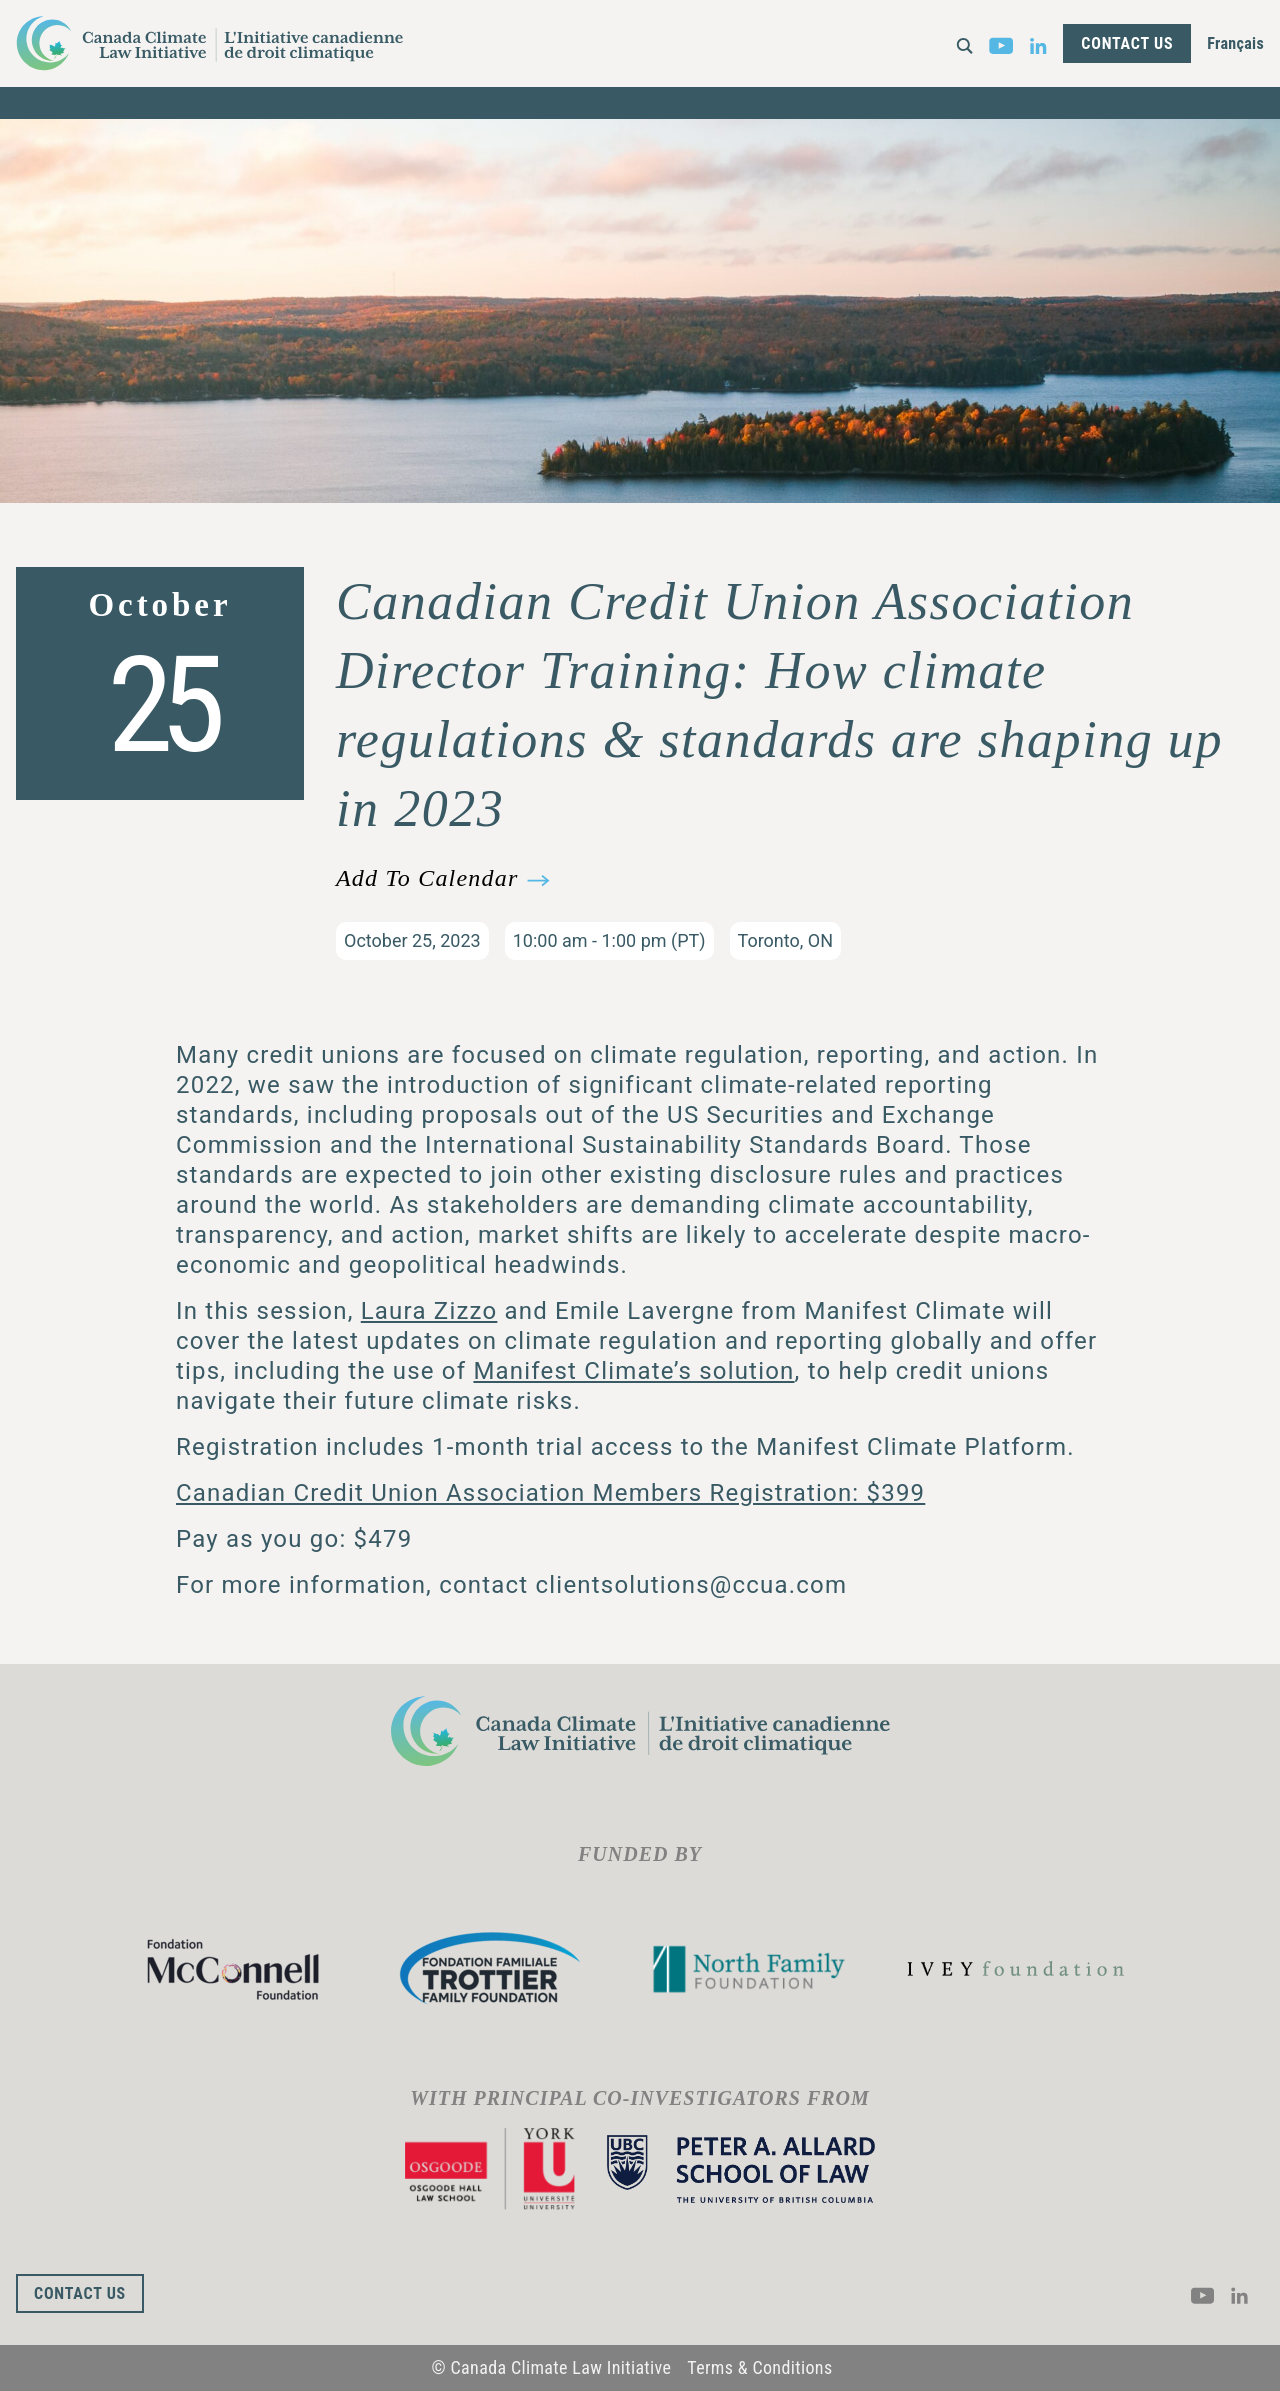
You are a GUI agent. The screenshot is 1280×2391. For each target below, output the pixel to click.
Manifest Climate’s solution (633, 1371)
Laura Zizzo (429, 1311)
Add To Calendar (427, 878)
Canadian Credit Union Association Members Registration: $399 (550, 1493)
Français (1235, 43)
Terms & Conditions (759, 2367)
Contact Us (1127, 43)
